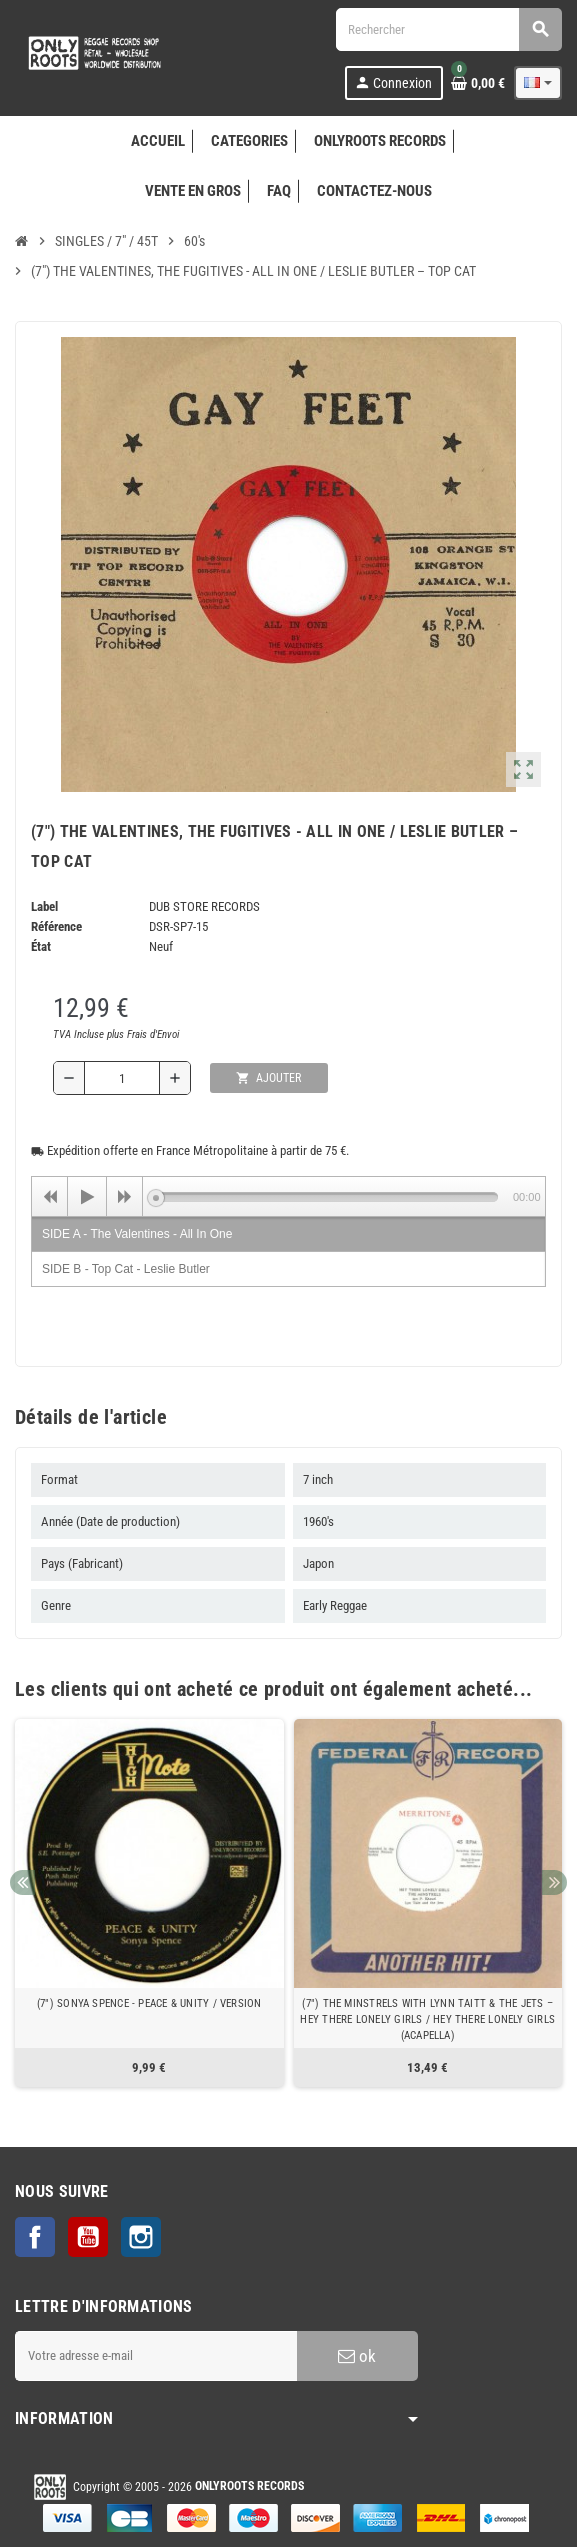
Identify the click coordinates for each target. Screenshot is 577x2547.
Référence (56, 926)
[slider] (327, 1197)
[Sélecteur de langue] (538, 83)
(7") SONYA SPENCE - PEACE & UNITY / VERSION (149, 2003)
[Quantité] (122, 1078)
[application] (288, 1196)
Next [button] (554, 1882)
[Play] (87, 1197)
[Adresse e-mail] (156, 2356)
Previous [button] (22, 1882)
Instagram (141, 2237)
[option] (149, 1903)
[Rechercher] (448, 29)
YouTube (88, 2237)
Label (44, 906)
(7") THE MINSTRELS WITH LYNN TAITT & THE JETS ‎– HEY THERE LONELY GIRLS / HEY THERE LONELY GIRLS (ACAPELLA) (427, 2019)
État (41, 946)
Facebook (35, 2237)
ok (357, 2356)
